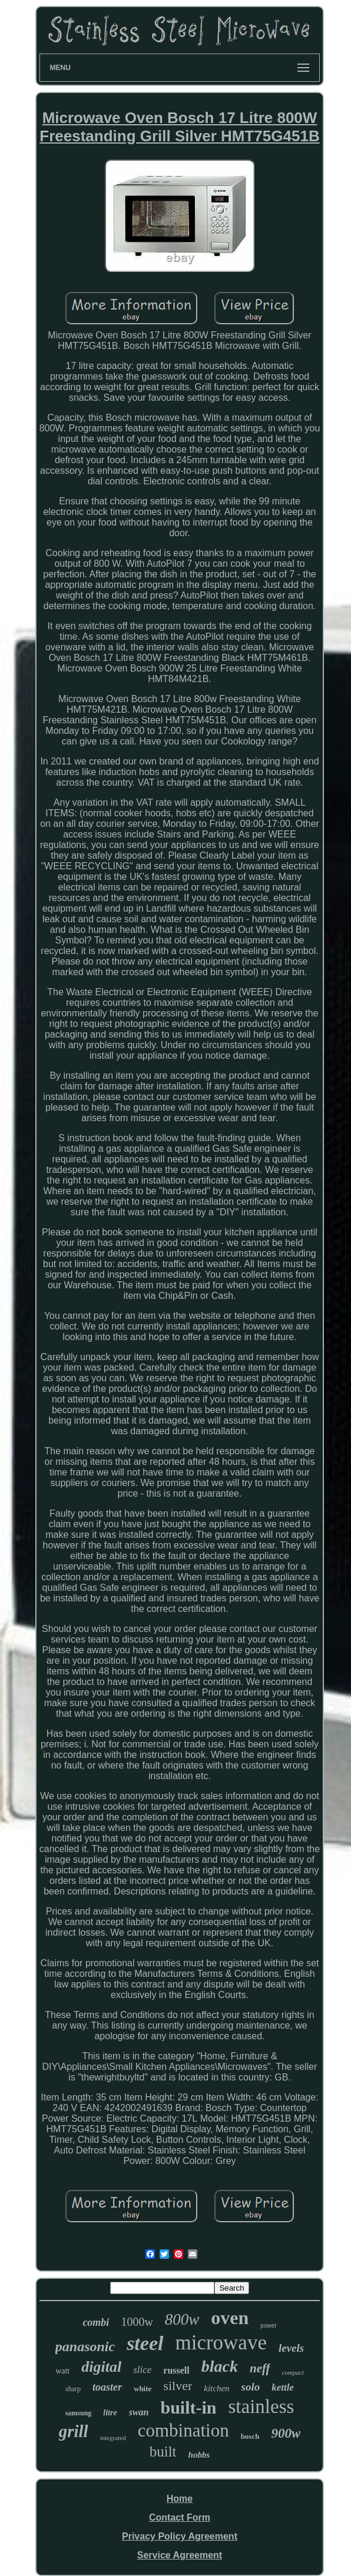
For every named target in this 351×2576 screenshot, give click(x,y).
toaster (107, 2387)
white (142, 2388)
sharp (73, 2389)
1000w (137, 2321)
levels (291, 2348)
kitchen (216, 2388)
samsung (78, 2413)
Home (180, 2499)
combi (95, 2322)
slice (142, 2369)
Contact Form (179, 2517)
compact (293, 2372)
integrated (113, 2437)
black (219, 2366)
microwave (220, 2342)
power (268, 2325)
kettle (282, 2387)
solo (250, 2387)
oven (230, 2317)
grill (73, 2431)
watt (62, 2370)
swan (139, 2412)
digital (101, 2366)
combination (183, 2430)
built (163, 2451)
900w (285, 2433)
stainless (261, 2406)
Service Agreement (179, 2555)
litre (110, 2412)
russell (176, 2370)
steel (145, 2343)
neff (260, 2368)
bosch (250, 2436)
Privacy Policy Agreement (179, 2536)
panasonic (85, 2346)
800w (182, 2319)
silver (177, 2385)
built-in (188, 2407)
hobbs (199, 2454)
